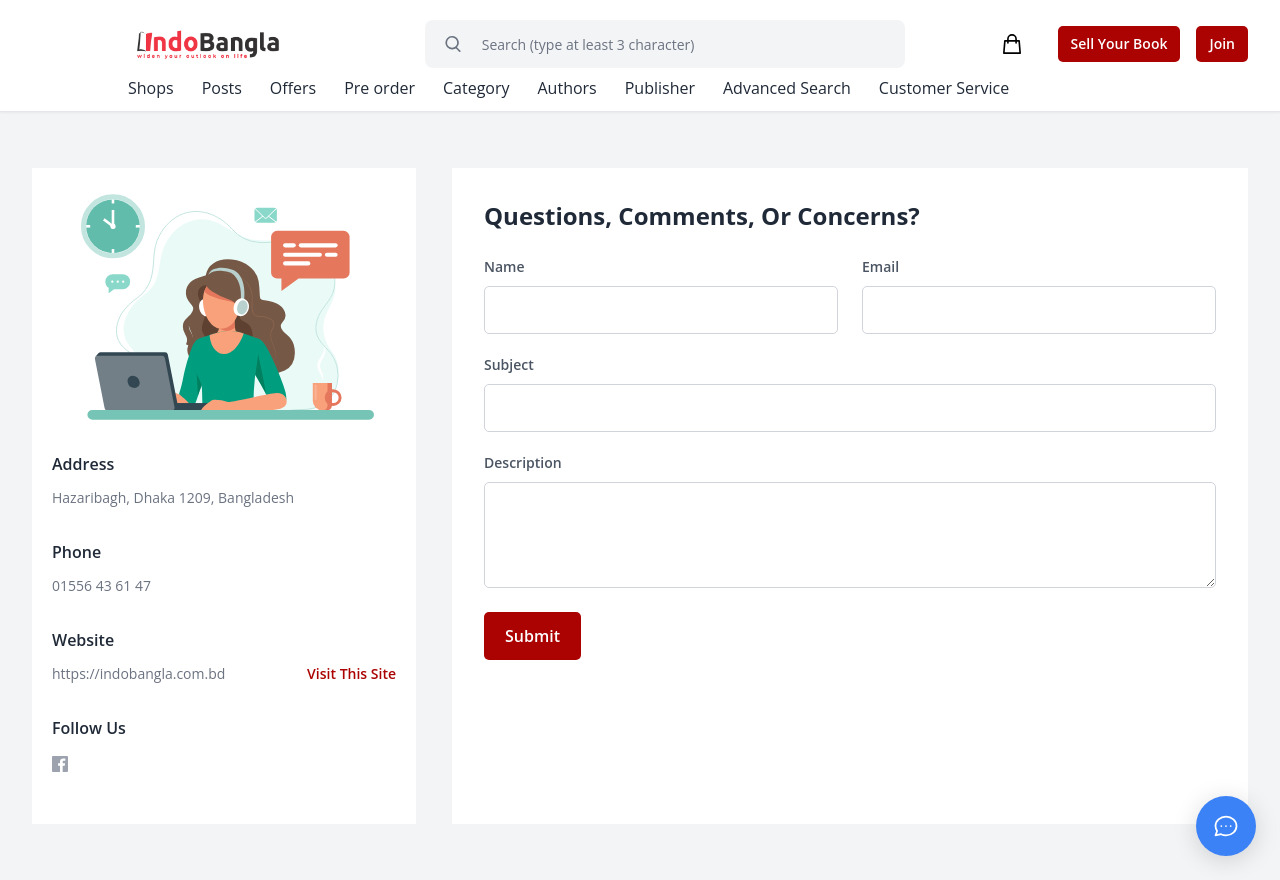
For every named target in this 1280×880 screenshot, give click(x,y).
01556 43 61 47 (101, 585)
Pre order (380, 88)
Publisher (663, 88)
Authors (570, 88)
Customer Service (948, 88)
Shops (151, 88)
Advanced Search (791, 88)
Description (523, 463)
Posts (222, 88)
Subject (509, 365)
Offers (293, 88)
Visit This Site (351, 673)
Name (504, 267)
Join (1222, 43)
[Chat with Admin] (1226, 826)
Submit (532, 636)
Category (478, 88)
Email (880, 267)
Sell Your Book (1118, 43)
